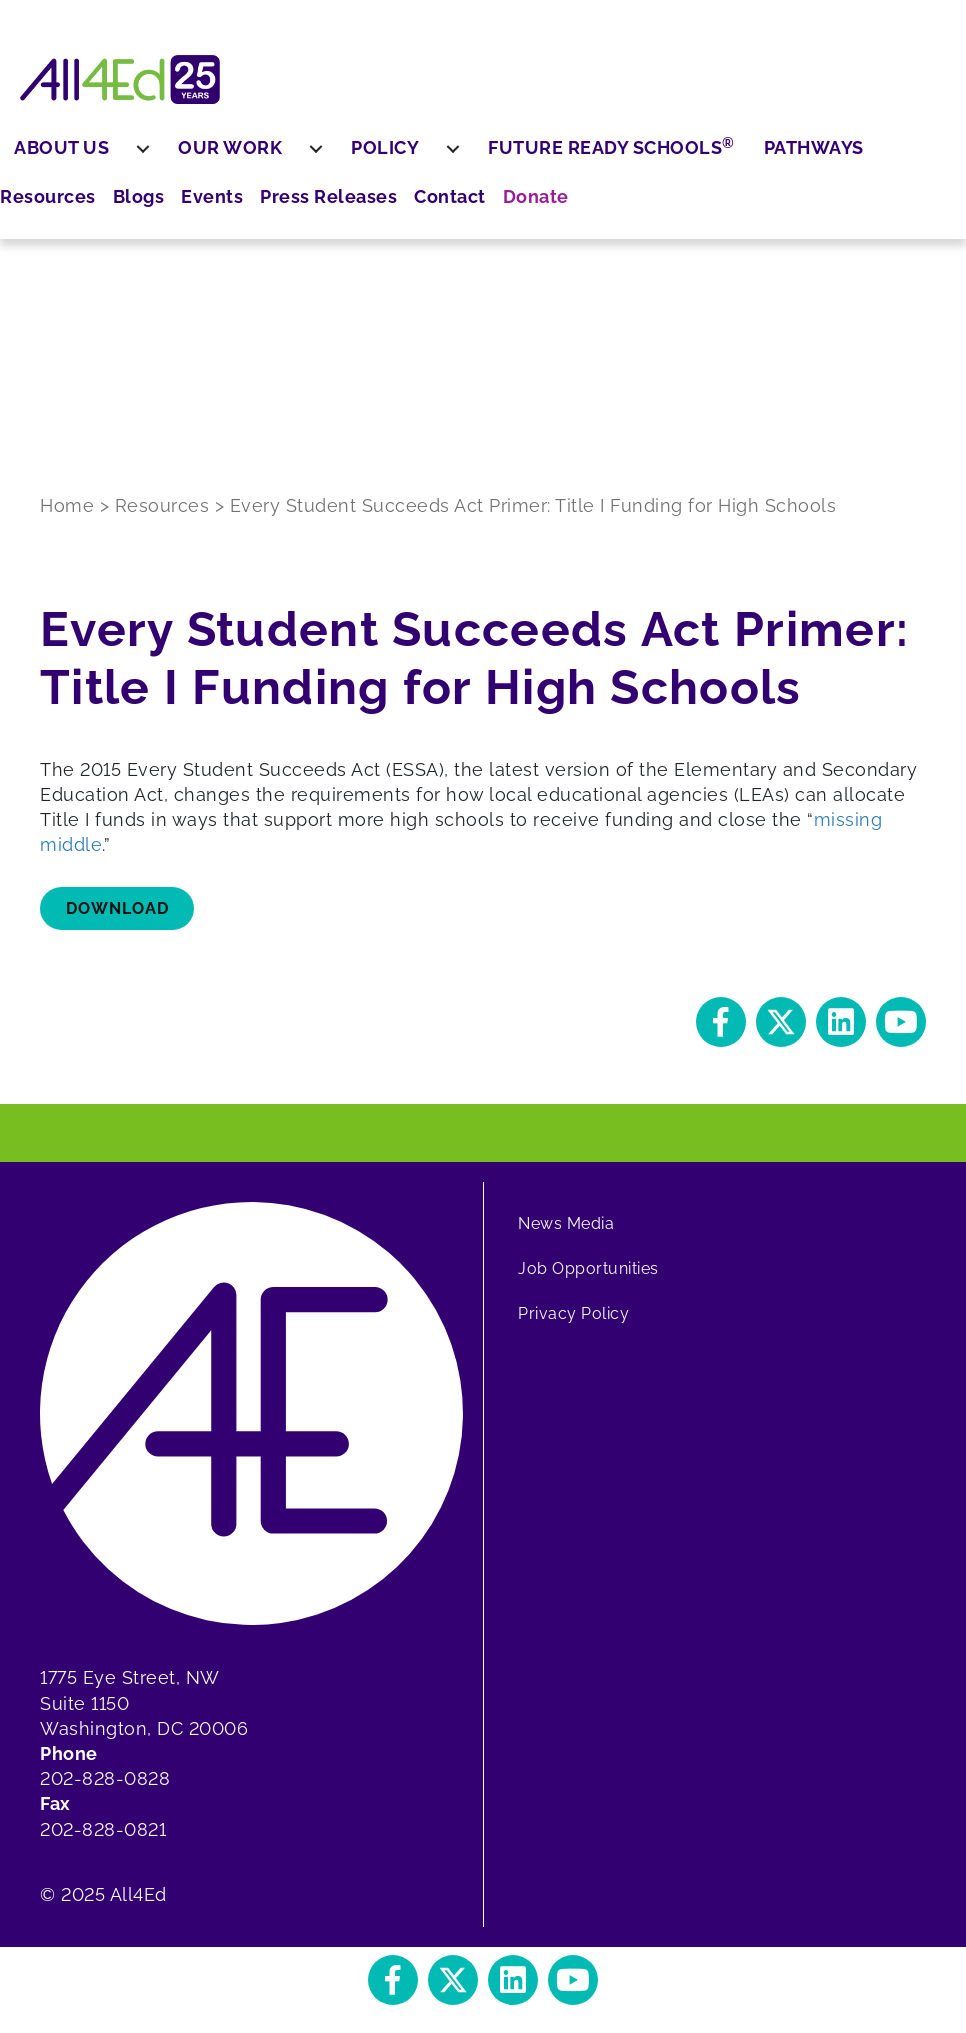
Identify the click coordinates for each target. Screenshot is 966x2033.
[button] (721, 1022)
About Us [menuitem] (150, 147)
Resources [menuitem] (68, 147)
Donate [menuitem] (54, 391)
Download (117, 908)
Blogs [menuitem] (47, 192)
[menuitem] (232, 148)
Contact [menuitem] (57, 347)
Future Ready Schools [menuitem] (700, 147)
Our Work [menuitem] (319, 147)
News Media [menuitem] (566, 1223)
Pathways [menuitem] (902, 147)
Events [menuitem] (52, 237)
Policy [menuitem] (474, 147)
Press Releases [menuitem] (62, 292)
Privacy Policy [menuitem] (573, 1313)
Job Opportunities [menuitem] (588, 1268)
